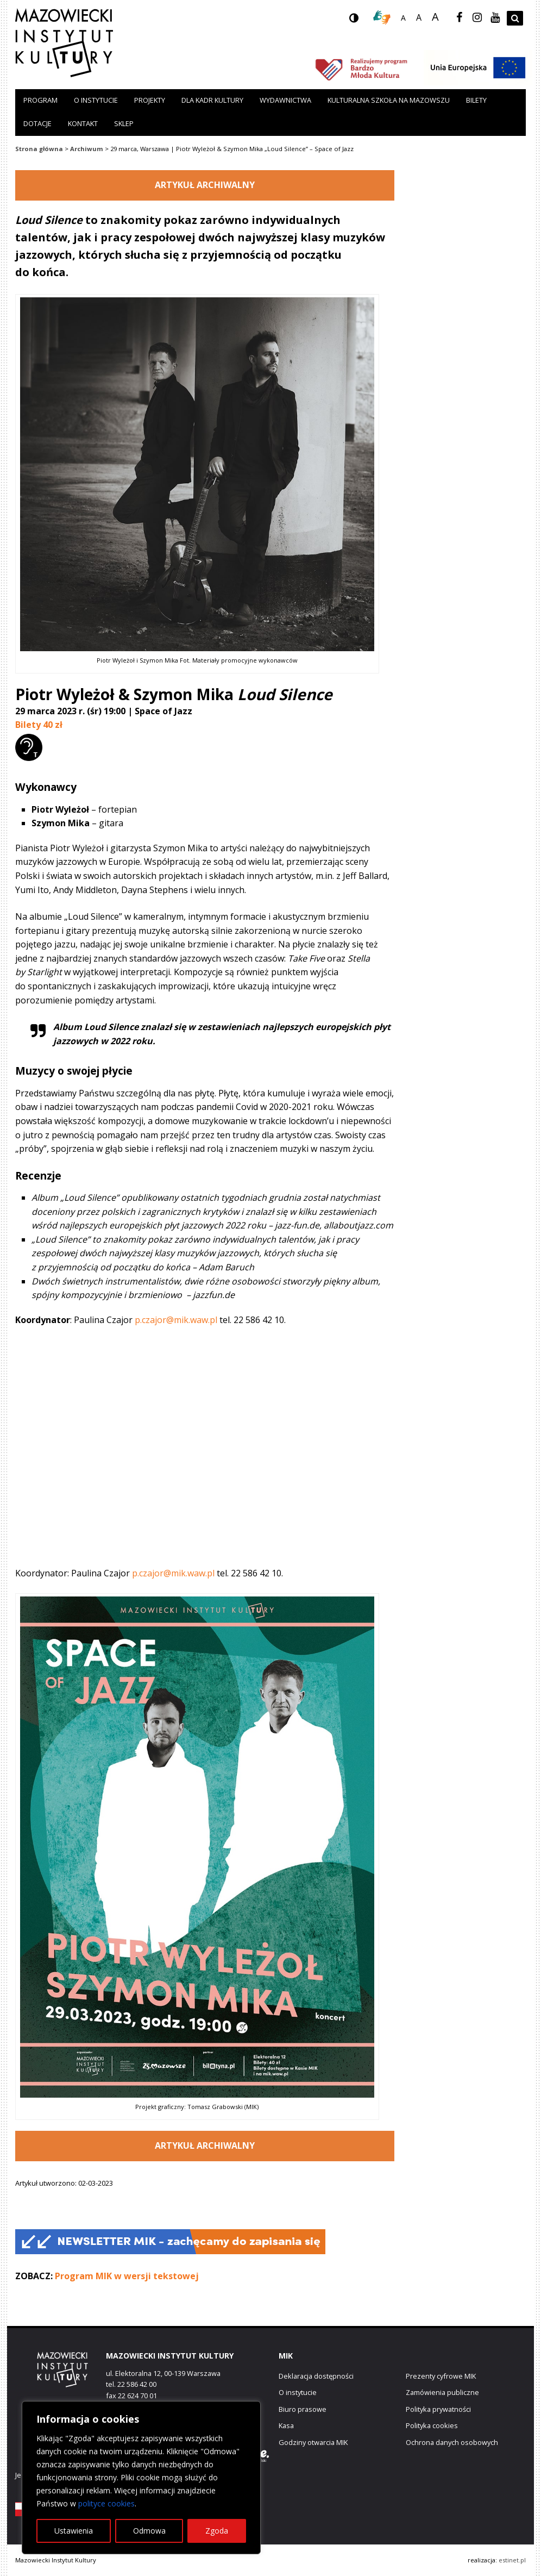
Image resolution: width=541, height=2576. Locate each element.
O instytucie (96, 100)
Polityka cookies (432, 2425)
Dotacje (37, 123)
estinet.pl (512, 2560)
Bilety (476, 100)
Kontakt (83, 123)
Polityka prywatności (438, 2409)
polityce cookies (106, 2503)
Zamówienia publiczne (442, 2392)
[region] (141, 2477)
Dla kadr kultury (212, 100)
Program (40, 100)
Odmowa (149, 2530)
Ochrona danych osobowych (452, 2442)
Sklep (124, 123)
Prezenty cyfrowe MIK (441, 2376)
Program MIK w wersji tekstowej (127, 2276)
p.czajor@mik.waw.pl (176, 1320)
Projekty (149, 100)
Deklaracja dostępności (316, 2376)
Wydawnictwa (285, 100)
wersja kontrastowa (362, 21)
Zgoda (216, 2530)
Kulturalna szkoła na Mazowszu (389, 100)
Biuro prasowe (302, 2409)
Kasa (286, 2425)
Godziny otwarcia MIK (313, 2442)
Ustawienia (73, 2530)
